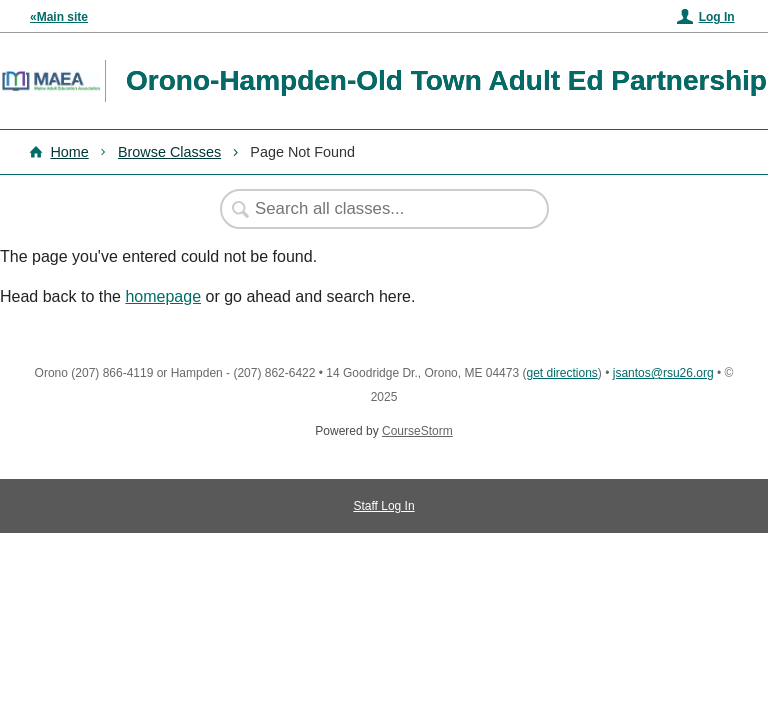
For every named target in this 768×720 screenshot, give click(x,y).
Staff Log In (383, 506)
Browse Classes (169, 152)
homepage (163, 296)
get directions (561, 373)
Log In (717, 17)
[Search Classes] (374, 209)
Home (69, 152)
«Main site (59, 17)
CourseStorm (417, 431)
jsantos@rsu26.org (663, 373)
